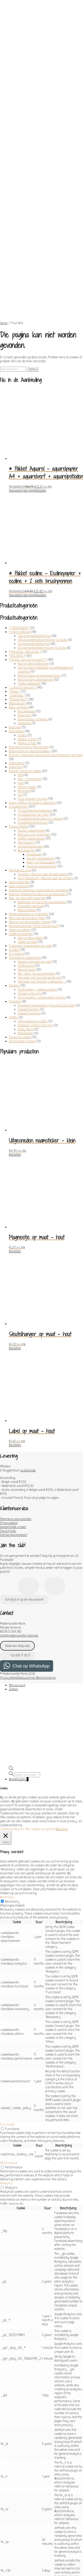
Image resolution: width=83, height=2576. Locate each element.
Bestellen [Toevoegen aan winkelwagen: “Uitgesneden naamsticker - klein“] (15, 1053)
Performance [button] (8, 2061)
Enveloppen (34, 753)
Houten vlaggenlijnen (31, 729)
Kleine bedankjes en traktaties (28, 812)
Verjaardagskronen (30, 745)
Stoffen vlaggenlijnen (31, 737)
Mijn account (17, 1584)
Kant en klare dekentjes (33, 562)
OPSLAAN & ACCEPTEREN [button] (15, 2551)
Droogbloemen (18, 705)
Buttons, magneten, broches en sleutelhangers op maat (45, 653)
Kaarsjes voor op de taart (34, 733)
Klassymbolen (27, 808)
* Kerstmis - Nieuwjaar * (25, 550)
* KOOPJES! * (17, 554)
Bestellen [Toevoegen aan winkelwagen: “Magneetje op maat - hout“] (15, 1150)
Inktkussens (26, 864)
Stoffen (13, 916)
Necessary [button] (7, 1796)
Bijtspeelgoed (26, 610)
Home (4, 221)
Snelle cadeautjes (29, 582)
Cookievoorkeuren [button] (12, 1728)
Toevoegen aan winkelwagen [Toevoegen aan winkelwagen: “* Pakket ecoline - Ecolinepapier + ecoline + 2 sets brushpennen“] (27, 494)
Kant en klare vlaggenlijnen (35, 578)
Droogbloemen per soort (34, 713)
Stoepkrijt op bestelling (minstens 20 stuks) (46, 904)
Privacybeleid (8, 1421)
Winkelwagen (19, 1678)
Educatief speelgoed (31, 804)
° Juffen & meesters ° (23, 586)
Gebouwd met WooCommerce (36, 1576)
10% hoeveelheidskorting (34, 534)
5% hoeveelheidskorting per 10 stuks (42, 546)
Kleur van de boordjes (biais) (27, 816)
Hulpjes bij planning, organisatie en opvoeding (38, 789)
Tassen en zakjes (20, 936)
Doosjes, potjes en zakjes (25, 669)
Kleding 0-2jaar (27, 638)
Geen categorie (18, 785)
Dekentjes (24, 614)
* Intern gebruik (19, 530)
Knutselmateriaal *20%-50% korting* (34, 824)
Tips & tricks (8, 1429)
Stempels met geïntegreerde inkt (39, 876)
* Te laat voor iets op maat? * (28, 558)
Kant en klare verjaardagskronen (39, 574)
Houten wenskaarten (40, 757)
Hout (21, 681)
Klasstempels (26, 868)
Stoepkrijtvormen (29, 912)
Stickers (14, 884)
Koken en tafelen (20, 828)
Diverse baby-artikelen (33, 618)
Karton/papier (27, 685)
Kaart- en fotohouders (41, 761)
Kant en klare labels (30, 836)
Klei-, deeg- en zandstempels (36, 872)
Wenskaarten (26, 749)
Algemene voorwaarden (15, 1417)
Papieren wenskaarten (41, 765)
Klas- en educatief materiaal (27, 797)
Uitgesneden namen (22, 940)
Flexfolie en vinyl (20, 769)
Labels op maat (27, 840)
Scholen (14, 848)
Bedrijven (15, 626)
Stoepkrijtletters (28, 908)
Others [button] (4, 2525)
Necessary (12, 1800)
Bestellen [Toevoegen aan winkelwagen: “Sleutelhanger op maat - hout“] (15, 1247)
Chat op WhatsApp (31, 1564)
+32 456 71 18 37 (17, 1554)
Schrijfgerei (16, 852)
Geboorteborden (19, 781)
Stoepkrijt (15, 900)
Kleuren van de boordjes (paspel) (30, 820)
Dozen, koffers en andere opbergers (32, 701)
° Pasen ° (14, 590)
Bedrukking (16, 630)
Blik (20, 673)
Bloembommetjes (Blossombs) (29, 646)
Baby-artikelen (18, 606)
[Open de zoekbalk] (11, 1668)
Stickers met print (30, 892)
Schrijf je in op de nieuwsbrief (24, 1498)
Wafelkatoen (25, 932)
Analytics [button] (6, 2082)
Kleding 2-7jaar (27, 642)
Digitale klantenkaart (13, 1433)
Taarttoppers (26, 741)
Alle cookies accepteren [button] (40, 1728)
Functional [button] (7, 2023)
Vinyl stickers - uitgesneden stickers (42, 896)
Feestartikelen (18, 725)
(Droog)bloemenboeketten (35, 709)
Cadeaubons (17, 661)
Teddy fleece (26, 928)
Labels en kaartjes (21, 832)
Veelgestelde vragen (13, 1425)
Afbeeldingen (17, 602)
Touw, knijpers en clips (32, 697)
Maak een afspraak (17, 1544)
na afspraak (27, 1369)
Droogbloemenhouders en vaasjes (40, 717)
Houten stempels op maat (34, 860)
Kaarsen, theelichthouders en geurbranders (38, 793)
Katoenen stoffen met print (35, 924)
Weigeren (62, 1728)
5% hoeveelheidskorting (33, 542)
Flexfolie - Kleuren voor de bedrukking (43, 773)
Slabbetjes (24, 622)
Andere (22, 634)
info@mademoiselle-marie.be (19, 1534)
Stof (20, 693)
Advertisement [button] (10, 2500)
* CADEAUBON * (19, 526)
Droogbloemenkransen (33, 721)
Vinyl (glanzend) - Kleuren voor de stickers (45, 777)
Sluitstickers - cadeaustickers (37, 888)
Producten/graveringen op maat (30, 844)
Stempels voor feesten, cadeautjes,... (42, 880)
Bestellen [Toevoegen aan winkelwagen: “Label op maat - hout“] (15, 1344)
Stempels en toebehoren (25, 856)
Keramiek (24, 689)
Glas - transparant (30, 677)
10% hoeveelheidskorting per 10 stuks (43, 538)
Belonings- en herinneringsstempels (42, 801)
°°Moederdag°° (18, 598)
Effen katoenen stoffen (33, 920)
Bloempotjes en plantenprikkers (30, 650)
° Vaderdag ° (17, 594)
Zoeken (32, 267)
